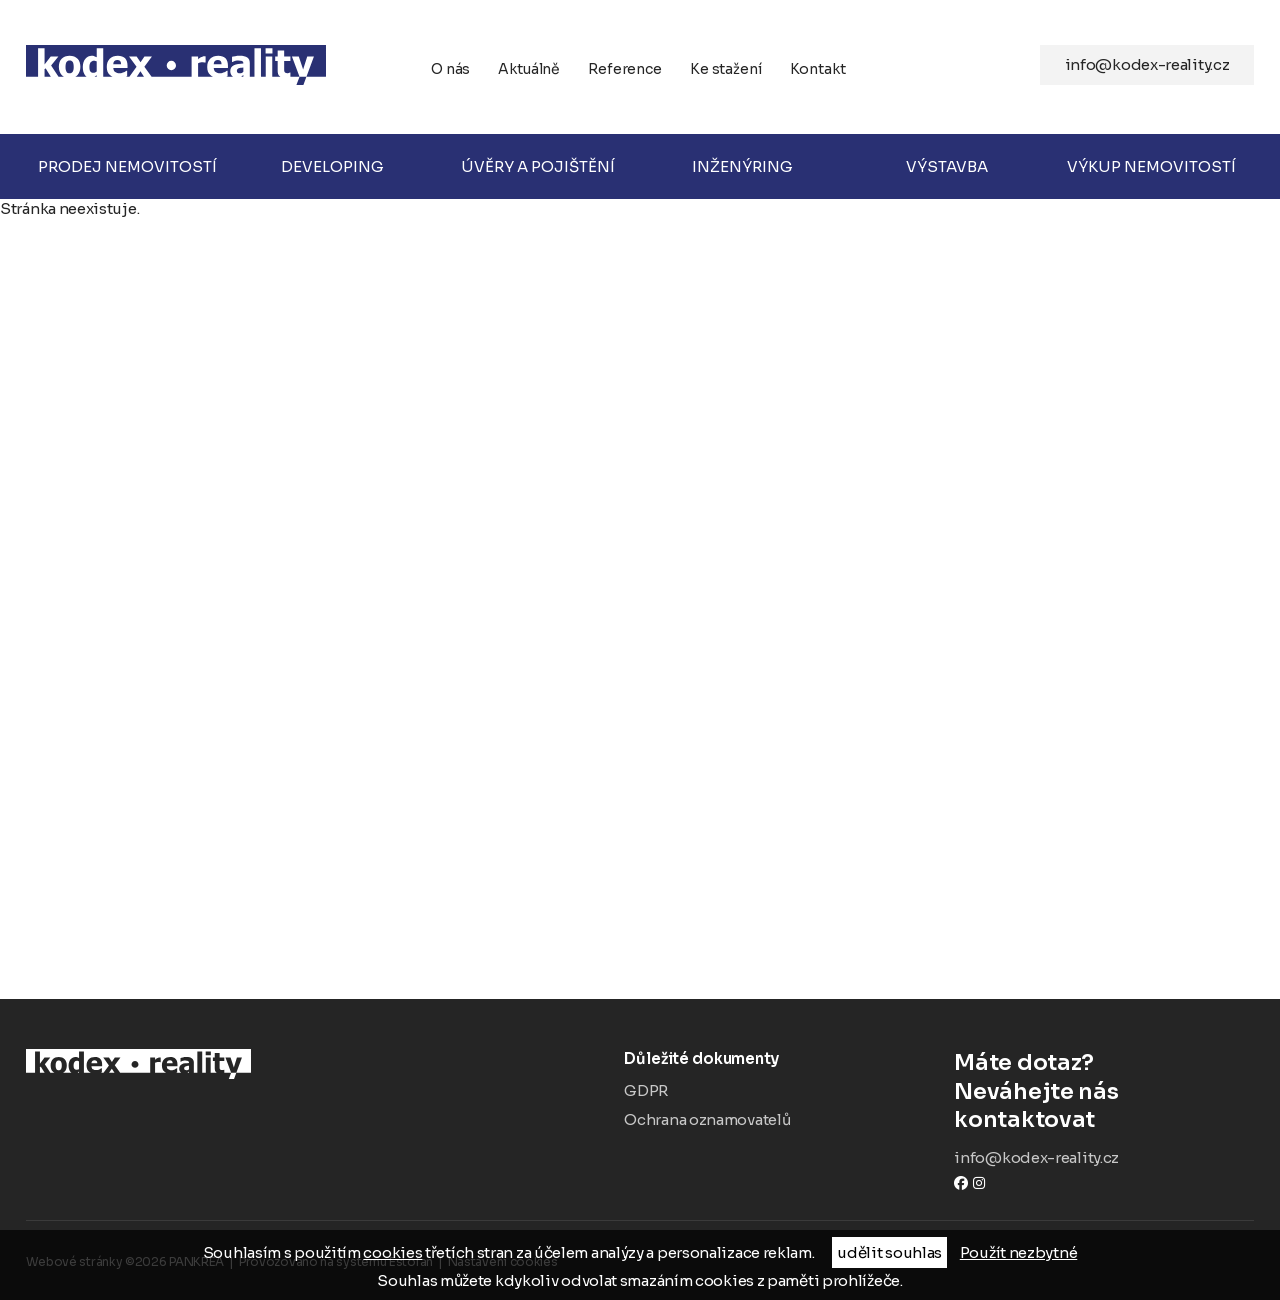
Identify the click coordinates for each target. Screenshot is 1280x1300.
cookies (392, 1252)
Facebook (961, 1182)
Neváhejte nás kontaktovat (1104, 1091)
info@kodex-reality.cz (1147, 64)
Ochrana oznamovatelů (707, 1119)
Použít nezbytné (1019, 1252)
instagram (979, 1182)
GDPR (646, 1090)
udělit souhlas (889, 1252)
